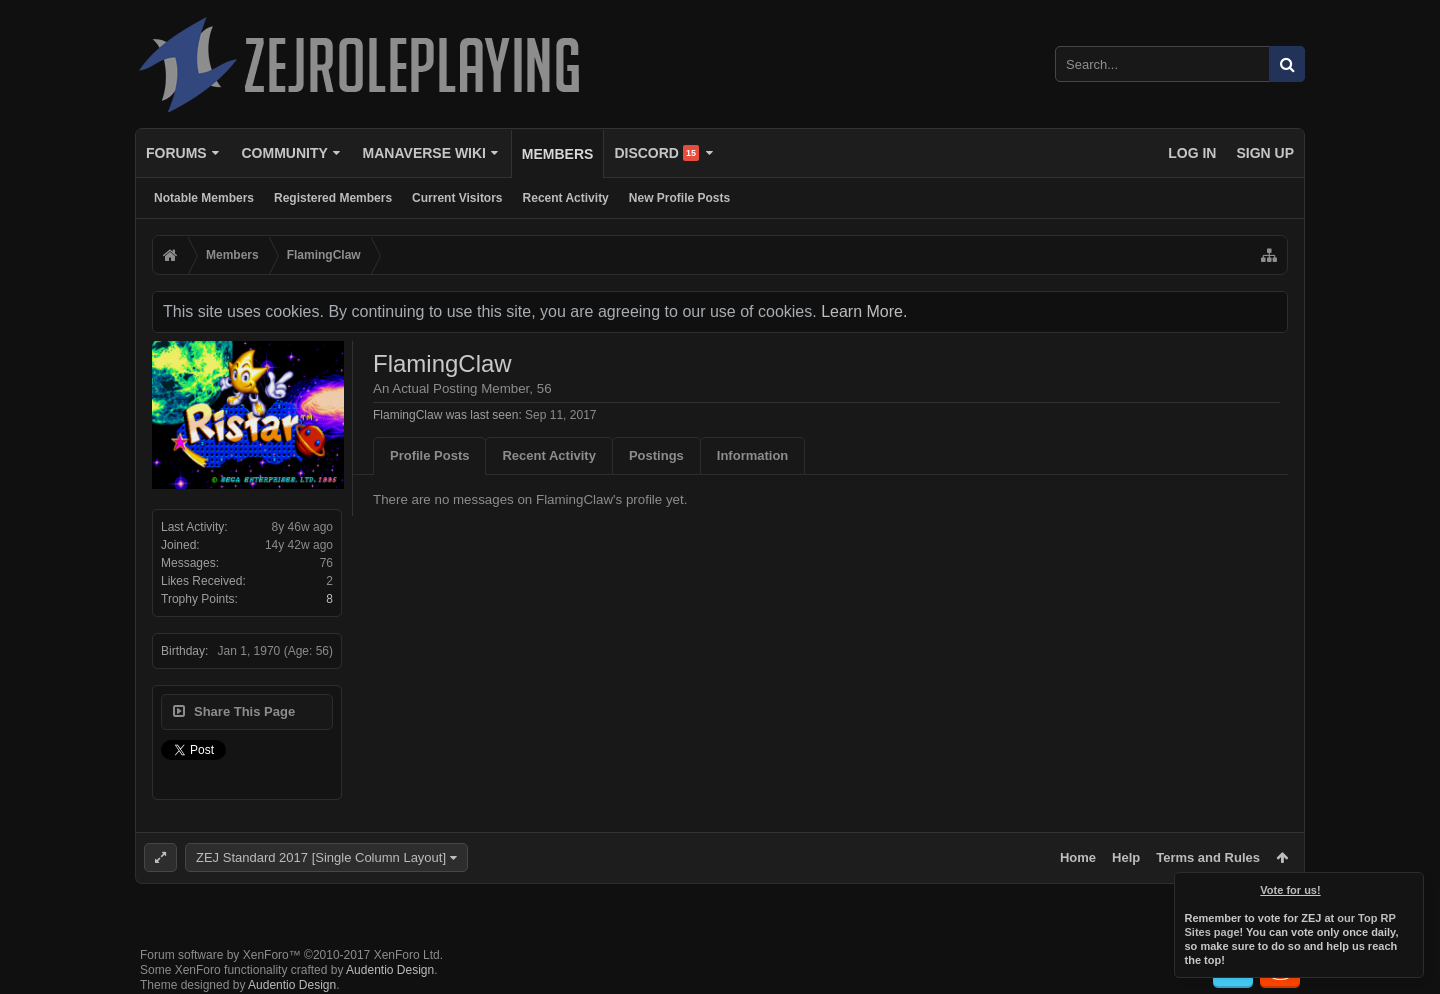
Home (1078, 857)
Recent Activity (566, 198)
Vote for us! (1291, 890)
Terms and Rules (1208, 857)
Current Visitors (457, 198)
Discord (656, 153)
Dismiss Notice (1410, 886)
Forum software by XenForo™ (291, 955)
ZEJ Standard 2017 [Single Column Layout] (321, 857)
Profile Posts (429, 455)
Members (558, 154)
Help (1126, 857)
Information (753, 455)
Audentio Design (390, 970)
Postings (656, 455)
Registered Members (333, 198)
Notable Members (204, 198)
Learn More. (864, 311)
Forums (176, 153)
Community (284, 153)
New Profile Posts (679, 198)
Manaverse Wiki (424, 153)
